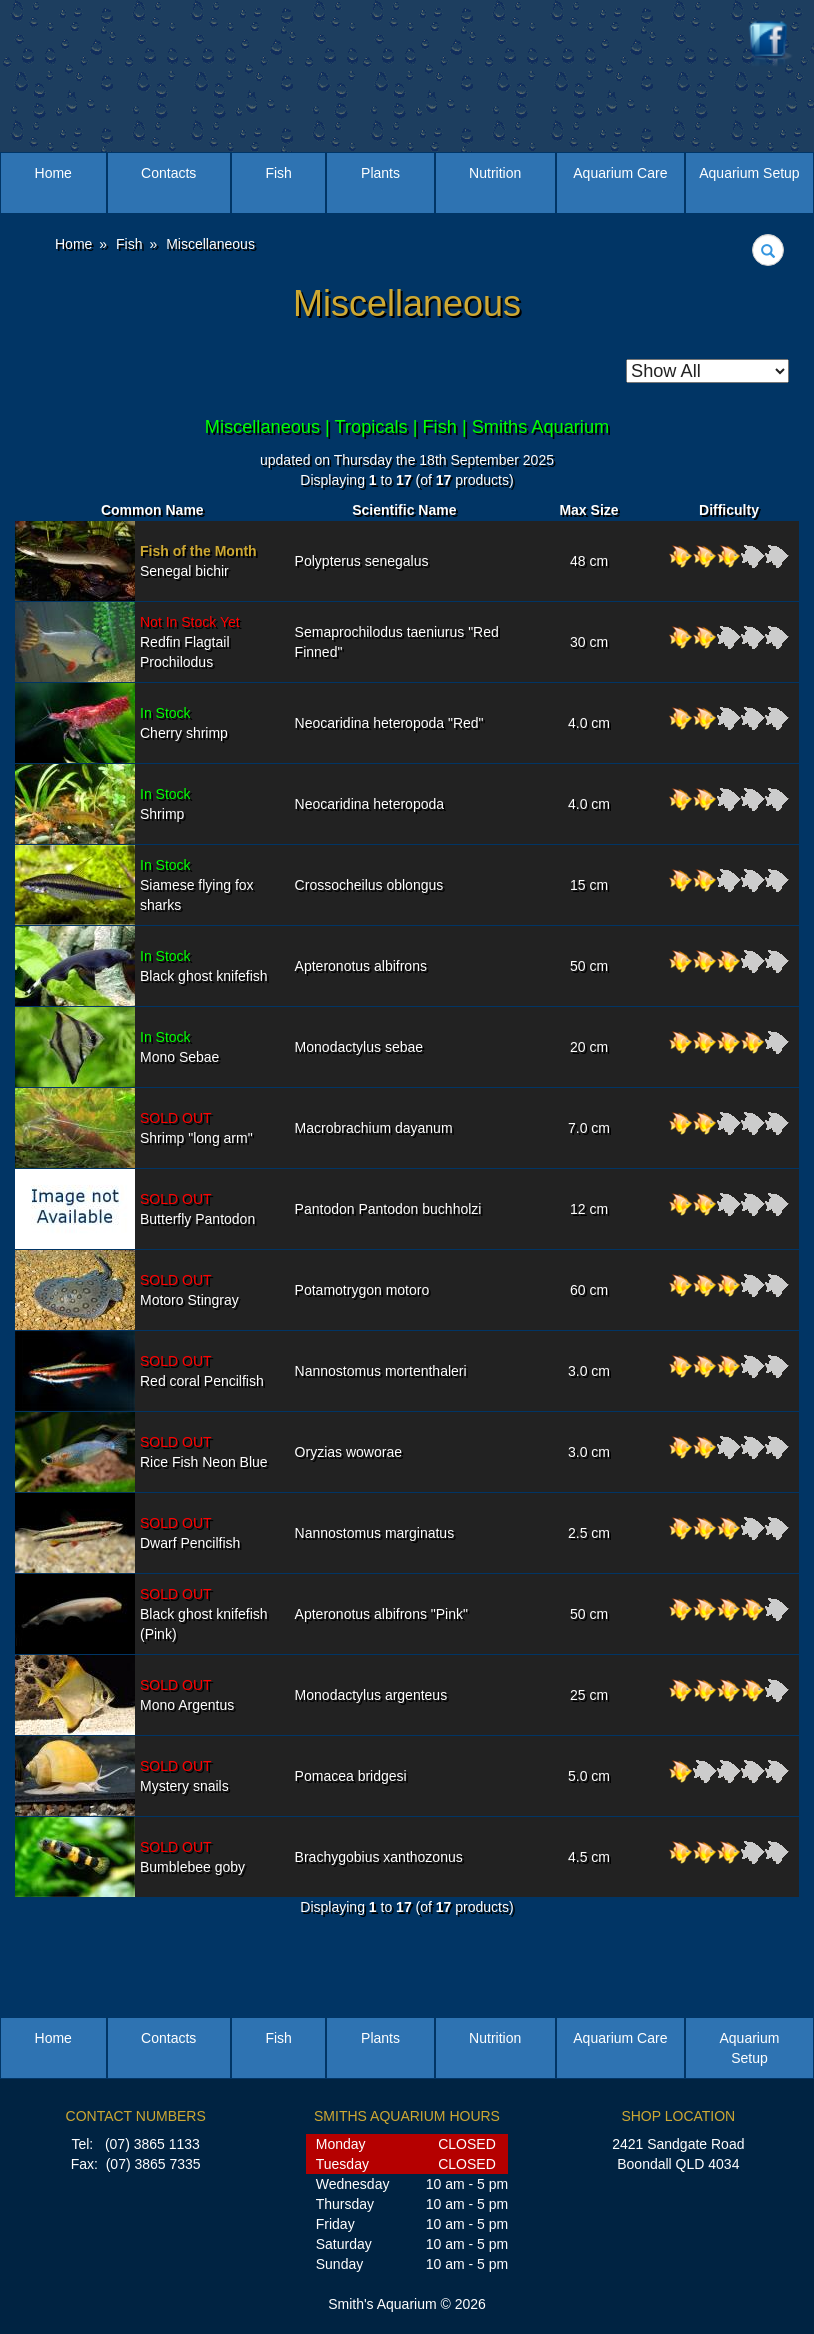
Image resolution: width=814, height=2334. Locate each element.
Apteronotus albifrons (361, 966)
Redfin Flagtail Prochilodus (190, 642)
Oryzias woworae (348, 1452)
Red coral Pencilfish (202, 1371)
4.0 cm (589, 723)
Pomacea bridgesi (351, 1776)
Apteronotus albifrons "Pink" (381, 1614)
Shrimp (165, 804)
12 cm (589, 1209)
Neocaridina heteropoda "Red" (389, 723)
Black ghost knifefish (204, 966)
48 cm (589, 561)
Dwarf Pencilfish (190, 1533)
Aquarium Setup (749, 173)
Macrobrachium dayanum (374, 1128)
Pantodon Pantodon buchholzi (388, 1209)
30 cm (589, 642)
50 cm (589, 966)
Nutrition (495, 173)
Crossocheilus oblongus (369, 885)
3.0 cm (589, 1371)
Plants (380, 173)
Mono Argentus (187, 1695)
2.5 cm (589, 1533)
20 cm (589, 1047)
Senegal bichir (198, 561)
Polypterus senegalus (362, 561)
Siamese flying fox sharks (197, 885)
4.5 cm (589, 1857)
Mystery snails (184, 1776)
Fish (278, 173)
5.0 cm (589, 1776)
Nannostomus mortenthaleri (381, 1371)
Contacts (168, 173)
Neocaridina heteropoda (369, 804)
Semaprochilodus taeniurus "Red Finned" (397, 642)
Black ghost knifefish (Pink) (204, 1614)
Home (53, 173)
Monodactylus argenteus (371, 1695)
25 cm (589, 1695)
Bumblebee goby (192, 1857)
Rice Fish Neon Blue (204, 1452)
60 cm (589, 1290)
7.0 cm (589, 1128)
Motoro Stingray (189, 1290)
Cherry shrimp (184, 723)
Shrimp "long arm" (196, 1128)
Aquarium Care (620, 173)
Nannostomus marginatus (375, 1533)
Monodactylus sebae (359, 1047)
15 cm (589, 885)
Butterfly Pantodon (197, 1209)
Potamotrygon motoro (362, 1290)
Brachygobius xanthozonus (379, 1857)
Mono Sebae (179, 1047)
